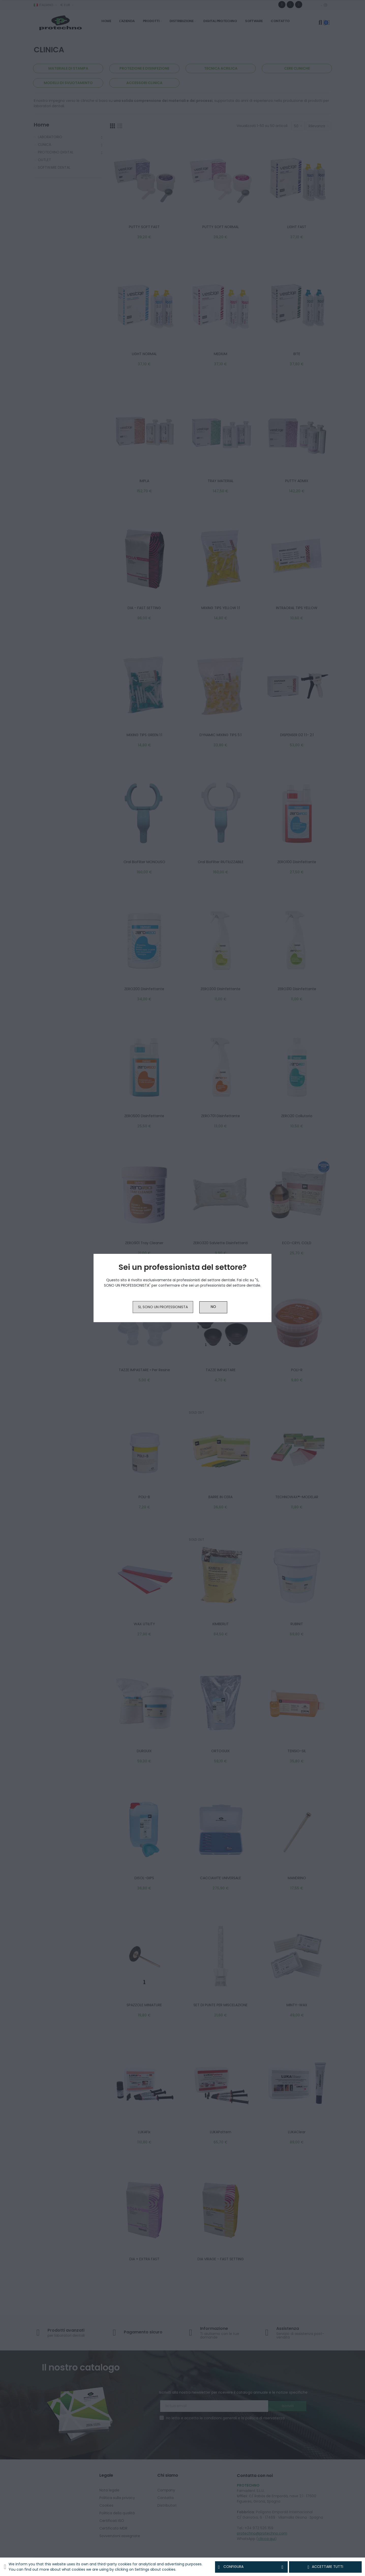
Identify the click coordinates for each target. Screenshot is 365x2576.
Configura (251, 2567)
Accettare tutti (325, 2567)
